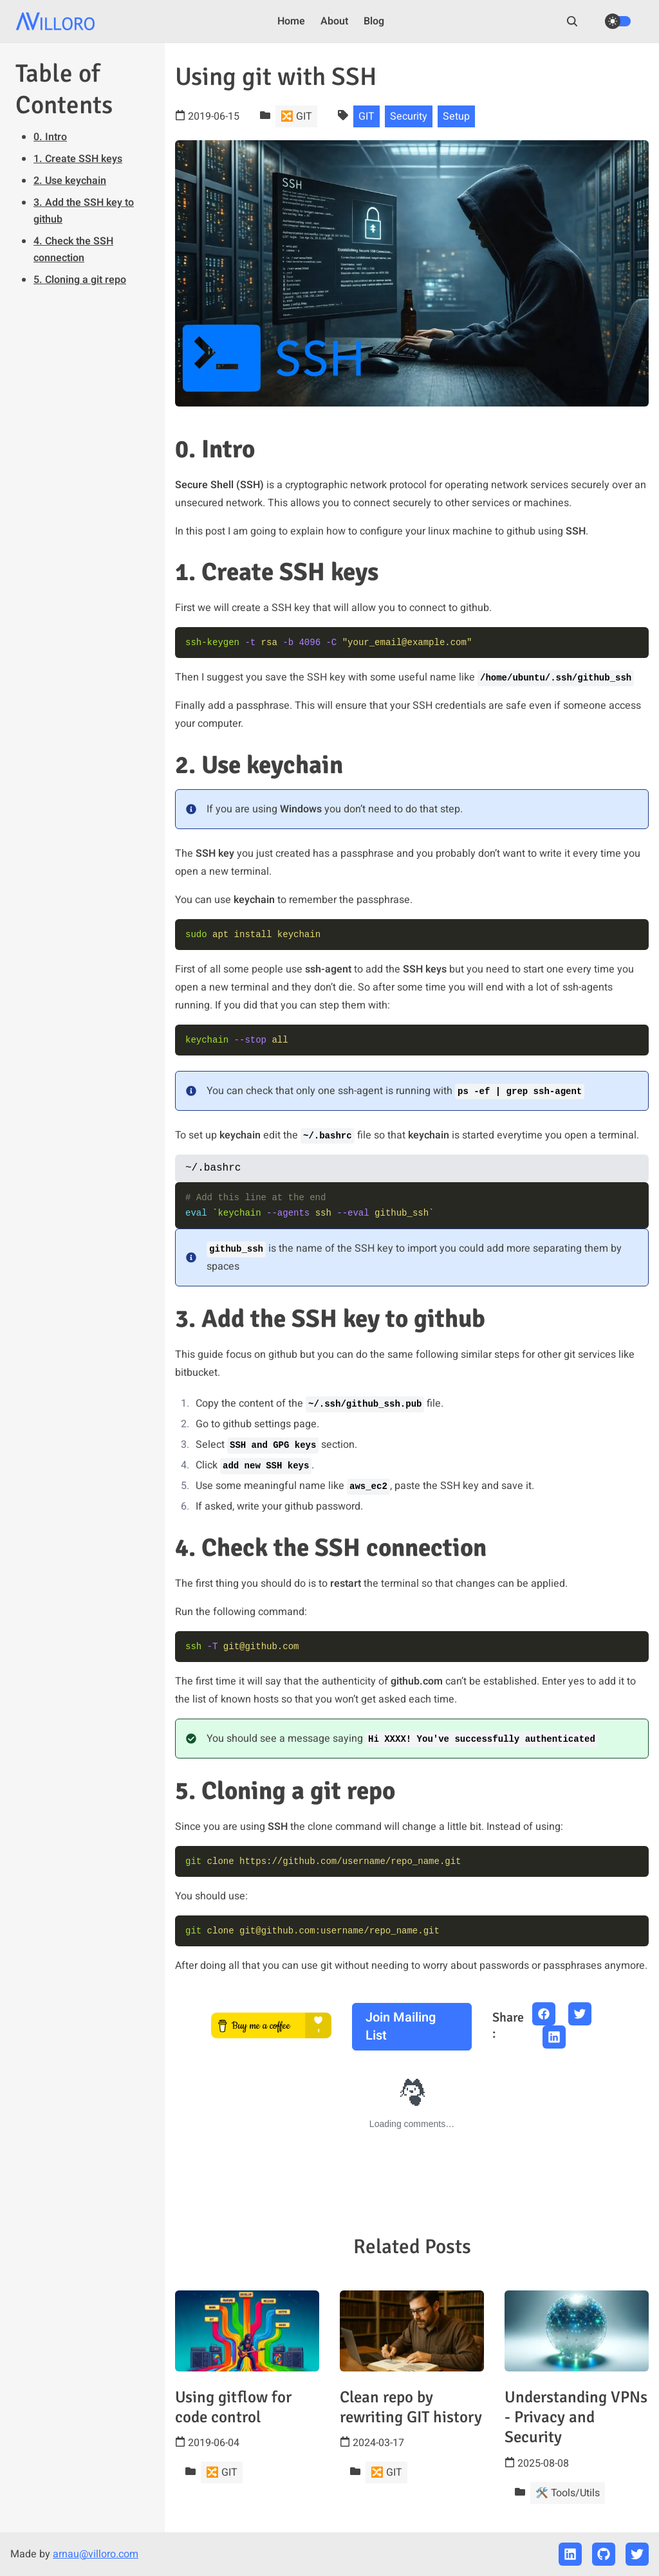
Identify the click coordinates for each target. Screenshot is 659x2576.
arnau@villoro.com (95, 2554)
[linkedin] (570, 2554)
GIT (366, 116)
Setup (456, 116)
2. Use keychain (69, 180)
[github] (603, 2554)
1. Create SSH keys (77, 159)
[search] (579, 21)
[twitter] (637, 2554)
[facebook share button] (543, 2013)
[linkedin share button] (554, 2037)
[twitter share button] (579, 2013)
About (334, 21)
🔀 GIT (296, 116)
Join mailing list (401, 2026)
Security (408, 116)
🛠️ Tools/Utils (567, 2493)
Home (291, 21)
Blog (374, 21)
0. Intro (50, 137)
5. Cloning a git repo (79, 280)
